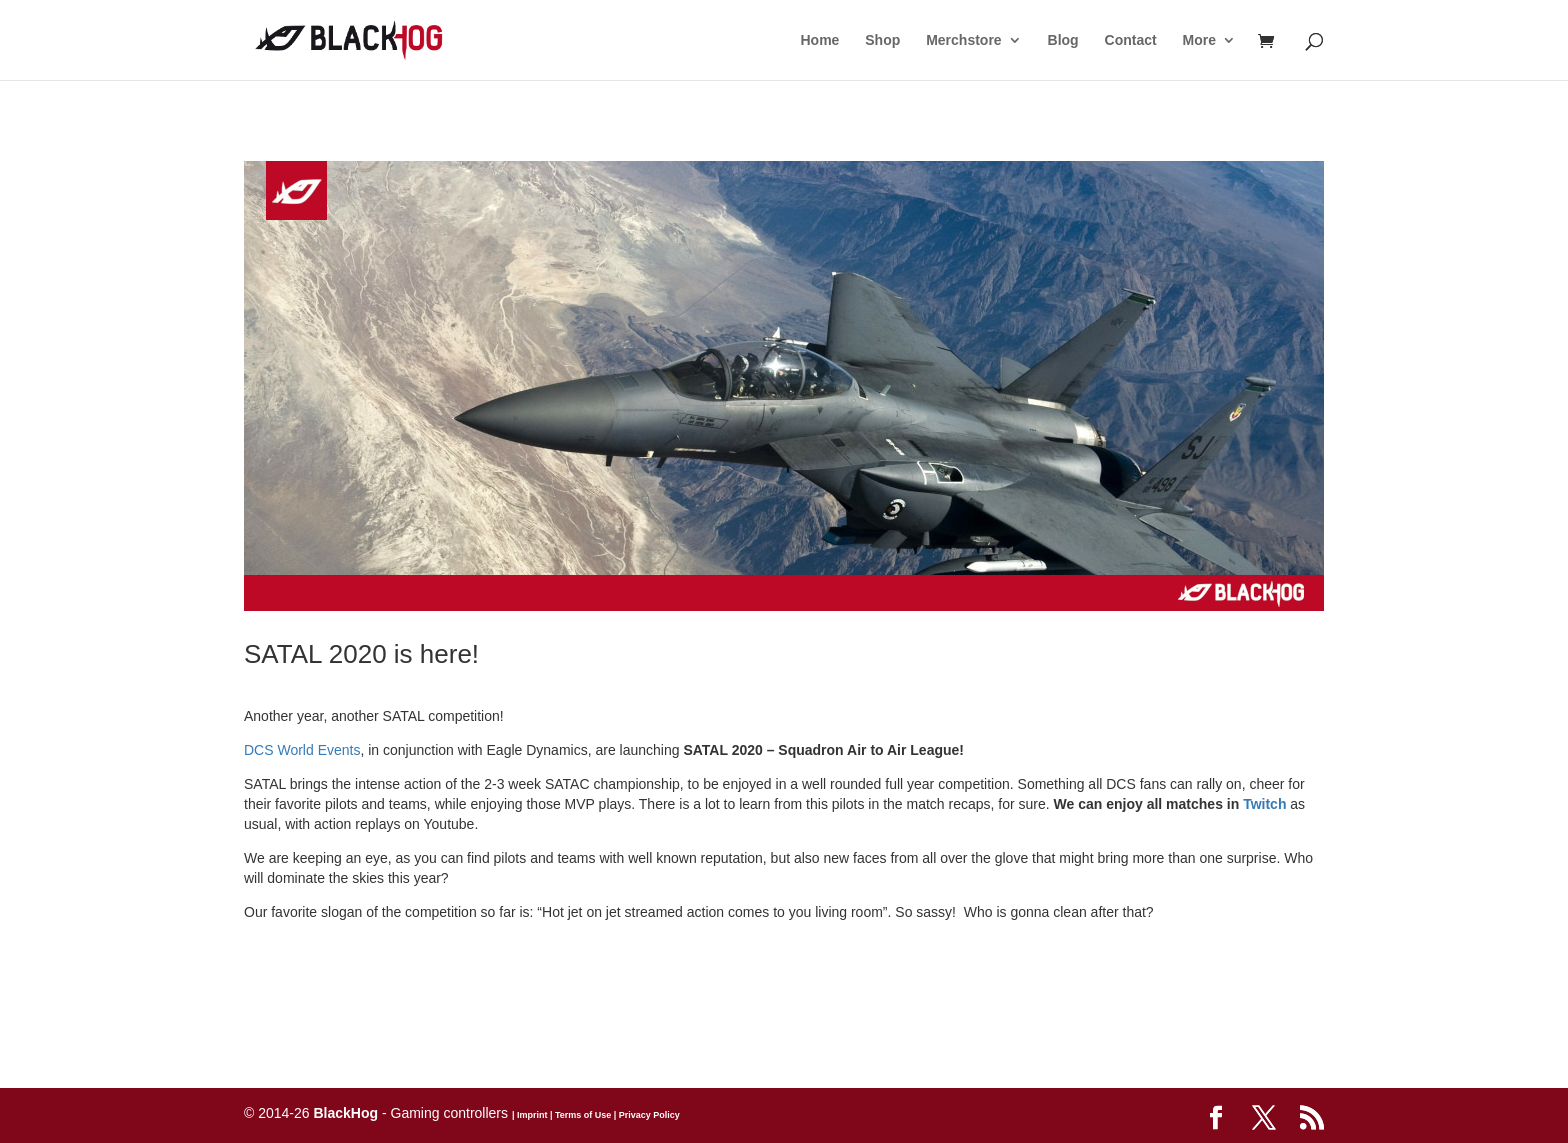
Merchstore (963, 40)
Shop (882, 40)
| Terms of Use (579, 1115)
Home (819, 40)
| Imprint (530, 1115)
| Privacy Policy (645, 1115)
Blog (1063, 40)
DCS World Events (302, 750)
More (1199, 40)
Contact (1131, 40)
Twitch (1264, 804)
